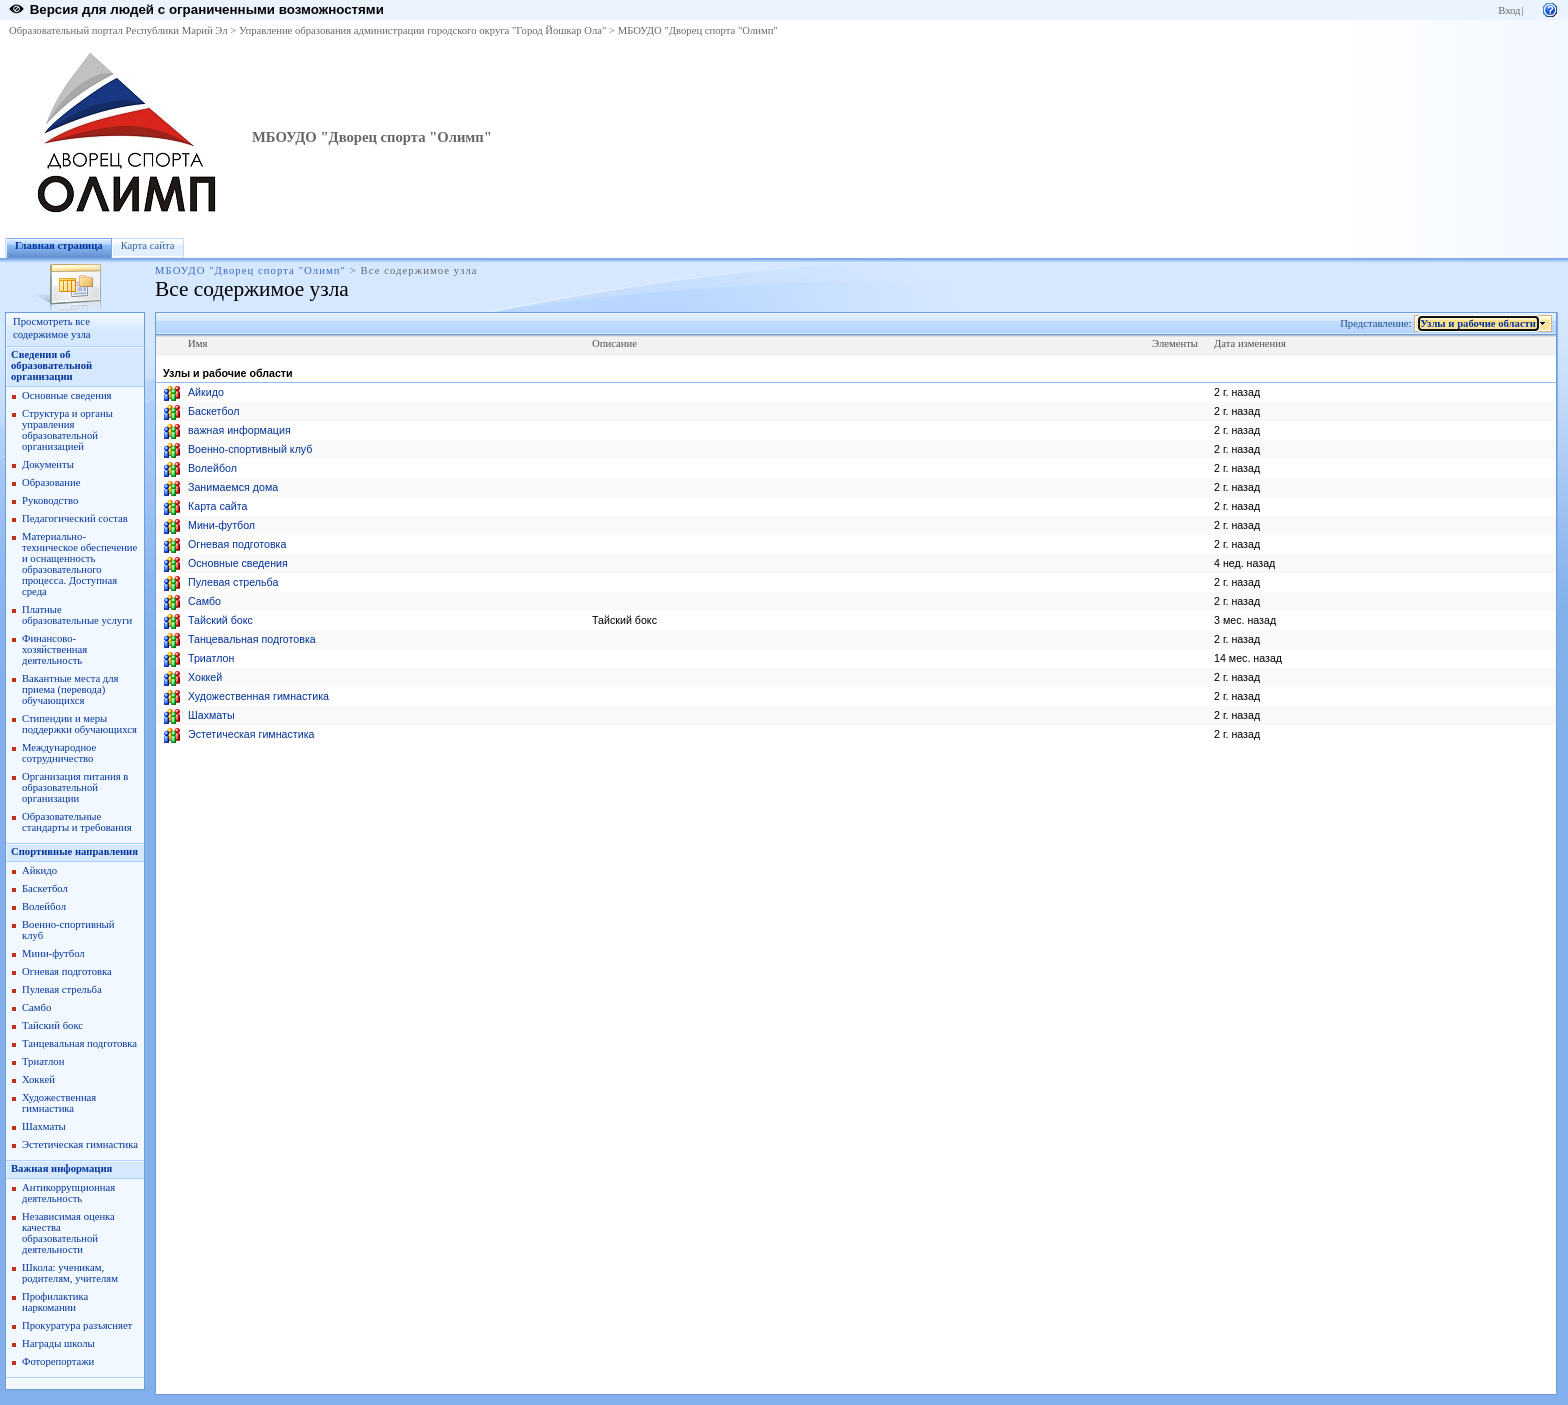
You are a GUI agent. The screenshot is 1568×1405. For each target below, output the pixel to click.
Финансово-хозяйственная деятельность (54, 649)
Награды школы (58, 1343)
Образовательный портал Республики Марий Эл (118, 30)
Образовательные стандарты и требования (77, 822)
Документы (48, 464)
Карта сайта (148, 245)
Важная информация (61, 1168)
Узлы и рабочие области (1478, 323)
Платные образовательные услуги (77, 615)
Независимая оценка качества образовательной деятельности (68, 1233)
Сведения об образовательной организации (51, 365)
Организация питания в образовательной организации (75, 787)
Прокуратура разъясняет (77, 1325)
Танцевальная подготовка (79, 1043)
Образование (51, 482)
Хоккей (38, 1079)
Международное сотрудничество (59, 753)
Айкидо (39, 870)
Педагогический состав (75, 518)
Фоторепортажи (58, 1361)
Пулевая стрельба (62, 989)
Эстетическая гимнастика (80, 1144)
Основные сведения (67, 395)
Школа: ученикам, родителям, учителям (70, 1273)
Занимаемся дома (233, 487)
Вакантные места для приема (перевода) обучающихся (70, 689)
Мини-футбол (53, 953)
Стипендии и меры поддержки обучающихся (79, 724)
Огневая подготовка (67, 971)
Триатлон (43, 1061)
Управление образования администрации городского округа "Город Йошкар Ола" (423, 30)
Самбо (36, 1007)
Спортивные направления (74, 851)
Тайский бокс (52, 1025)
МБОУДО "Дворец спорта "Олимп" (698, 30)
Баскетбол (45, 888)
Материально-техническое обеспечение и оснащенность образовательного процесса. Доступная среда (79, 564)
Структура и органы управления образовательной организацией (67, 430)
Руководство (50, 500)
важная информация (239, 430)
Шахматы (44, 1126)
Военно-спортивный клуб (250, 449)
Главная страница (59, 245)
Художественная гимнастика (59, 1103)
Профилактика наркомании (55, 1302)
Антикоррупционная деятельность (68, 1193)
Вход (1509, 10)
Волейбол (44, 906)
